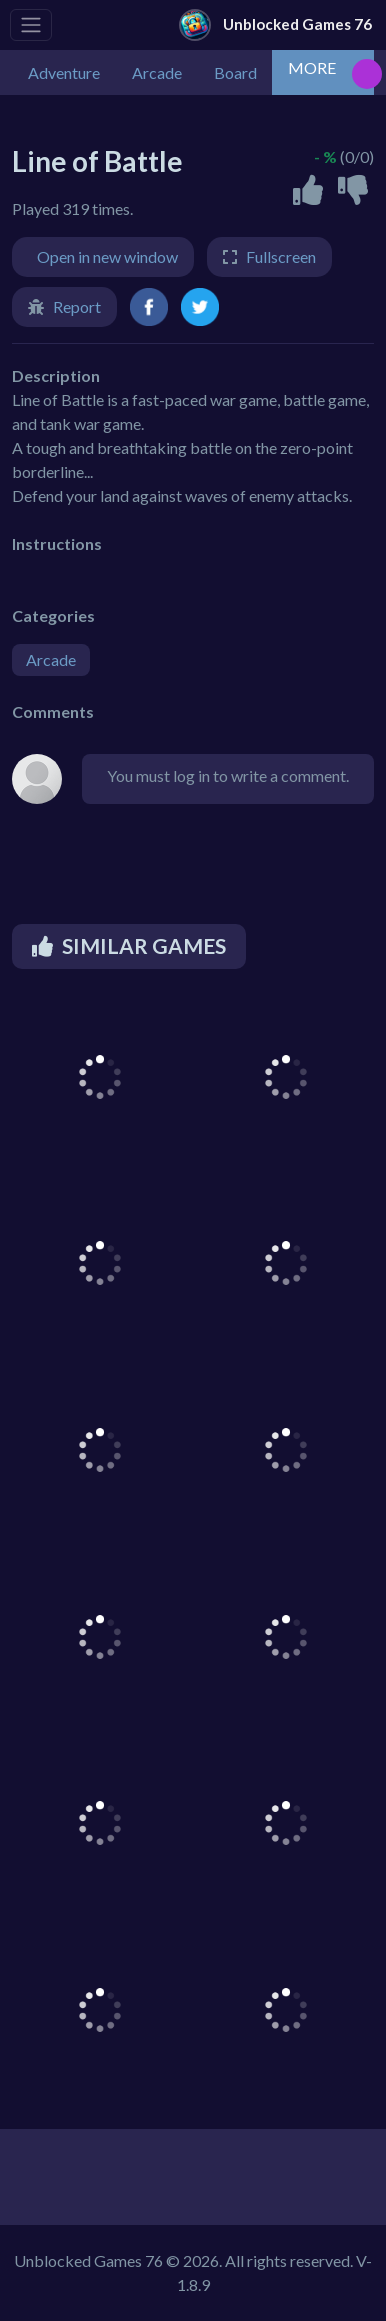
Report (77, 306)
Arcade (51, 659)
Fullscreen (281, 256)
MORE (312, 67)
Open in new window (107, 256)
